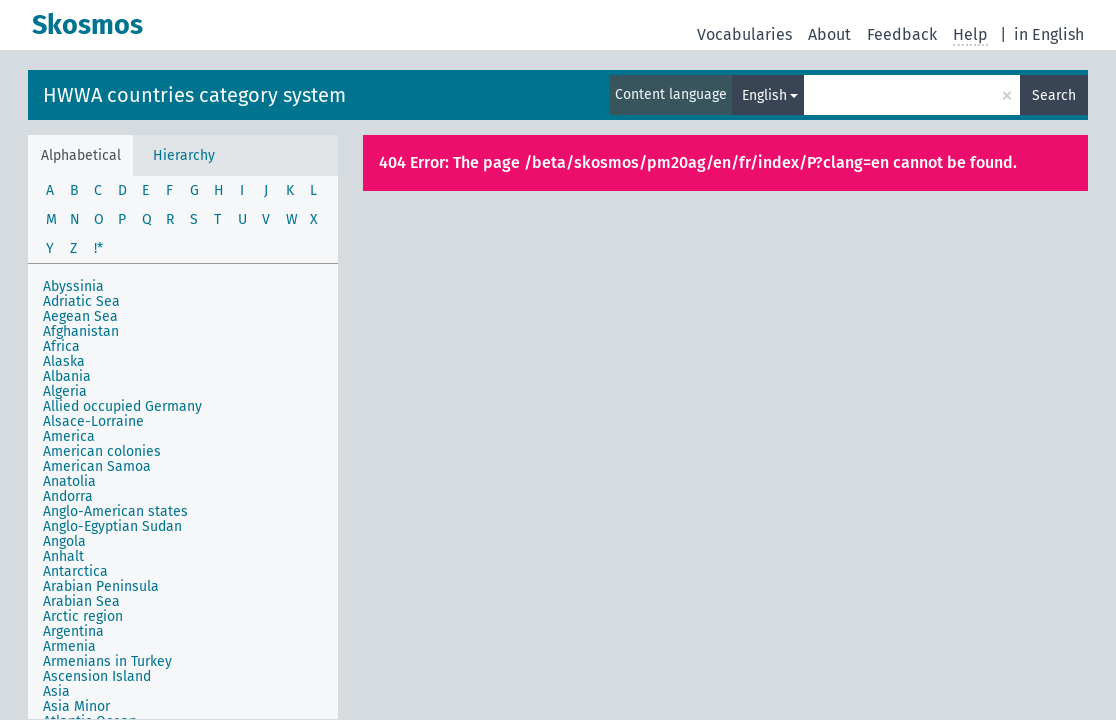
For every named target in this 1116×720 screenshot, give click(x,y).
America (69, 436)
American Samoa (97, 466)
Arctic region (83, 616)
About (829, 34)
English (764, 95)
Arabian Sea (81, 601)
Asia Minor (76, 706)
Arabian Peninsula (101, 586)
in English (1049, 34)
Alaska (64, 361)
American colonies (102, 451)
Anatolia (69, 481)
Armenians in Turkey (107, 661)
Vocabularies (744, 34)
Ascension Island (97, 676)
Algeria (65, 391)
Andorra (68, 496)
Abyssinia (73, 286)
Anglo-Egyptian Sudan (112, 526)
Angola (64, 541)
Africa (61, 346)
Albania (67, 376)
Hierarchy (184, 155)
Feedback (902, 34)
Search (1054, 95)
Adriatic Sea (81, 301)
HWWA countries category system (194, 95)
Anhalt (63, 556)
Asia (56, 691)
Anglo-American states (115, 511)
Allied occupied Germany (122, 406)
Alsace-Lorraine (93, 421)
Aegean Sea (80, 316)
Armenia (69, 646)
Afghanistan (81, 331)
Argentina (73, 631)
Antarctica (75, 571)
